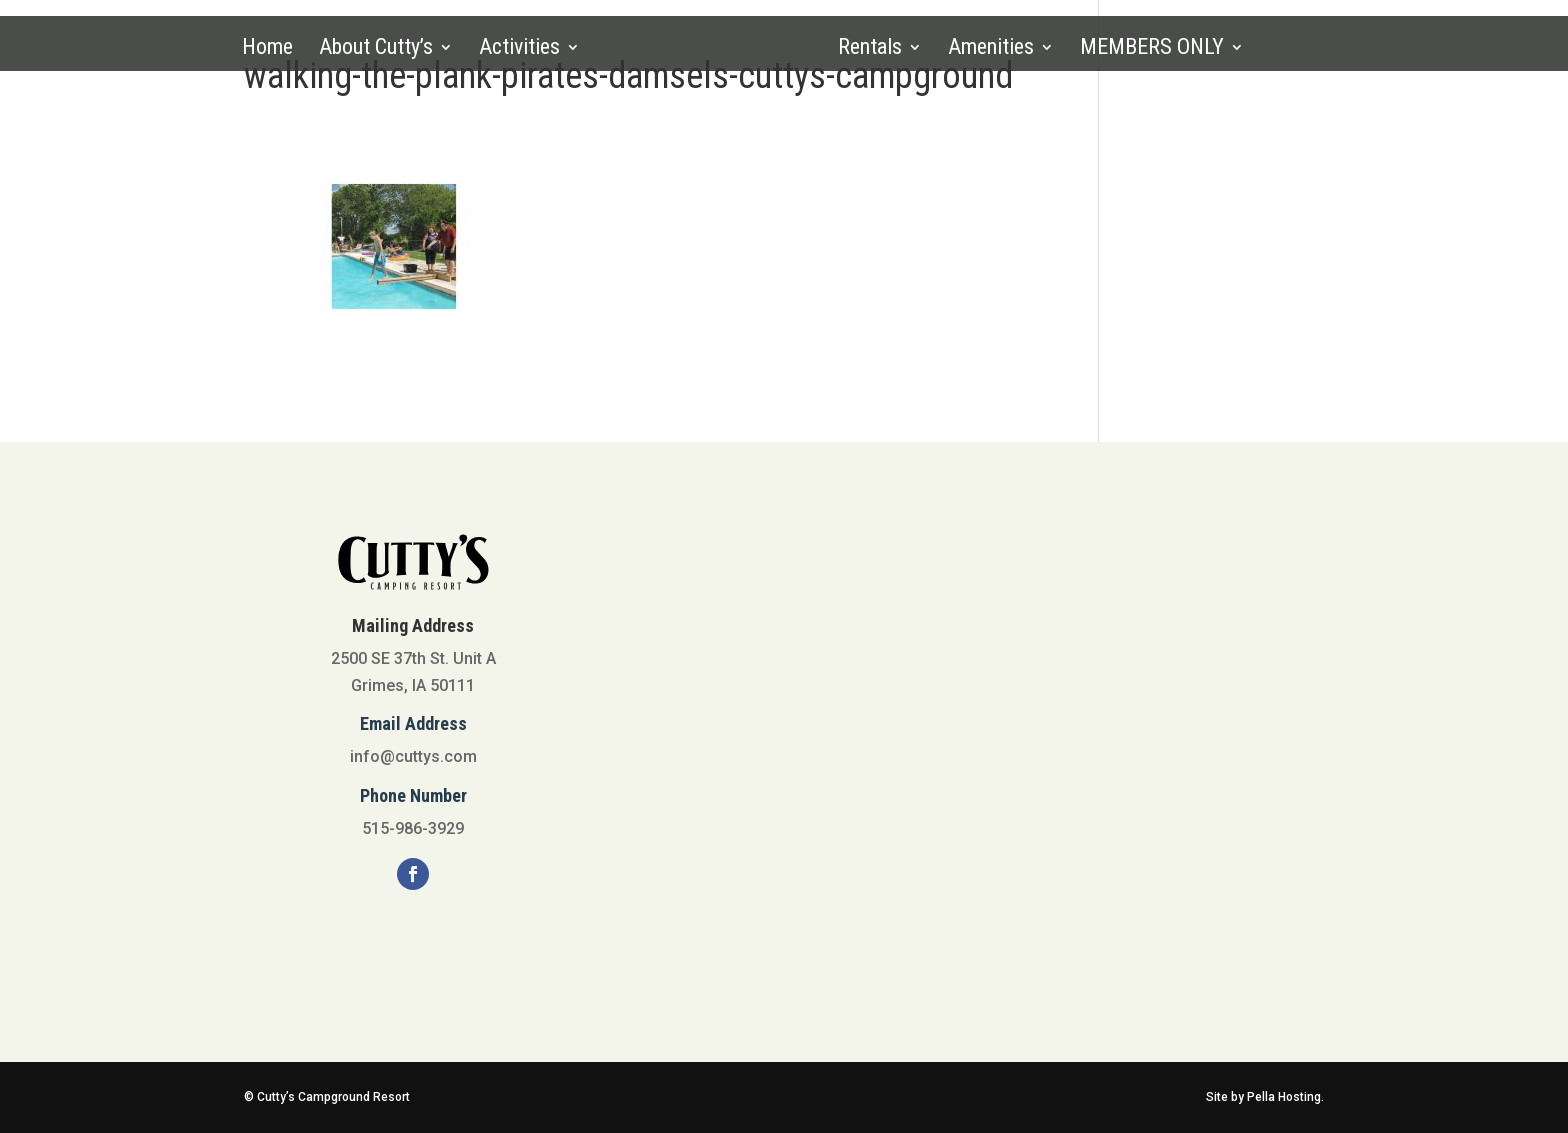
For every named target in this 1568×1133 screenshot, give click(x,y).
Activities (519, 49)
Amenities (991, 49)
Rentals (870, 49)
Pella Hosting (1284, 1097)
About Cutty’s (376, 49)
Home (267, 49)
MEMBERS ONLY (1152, 49)
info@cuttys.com (413, 756)
